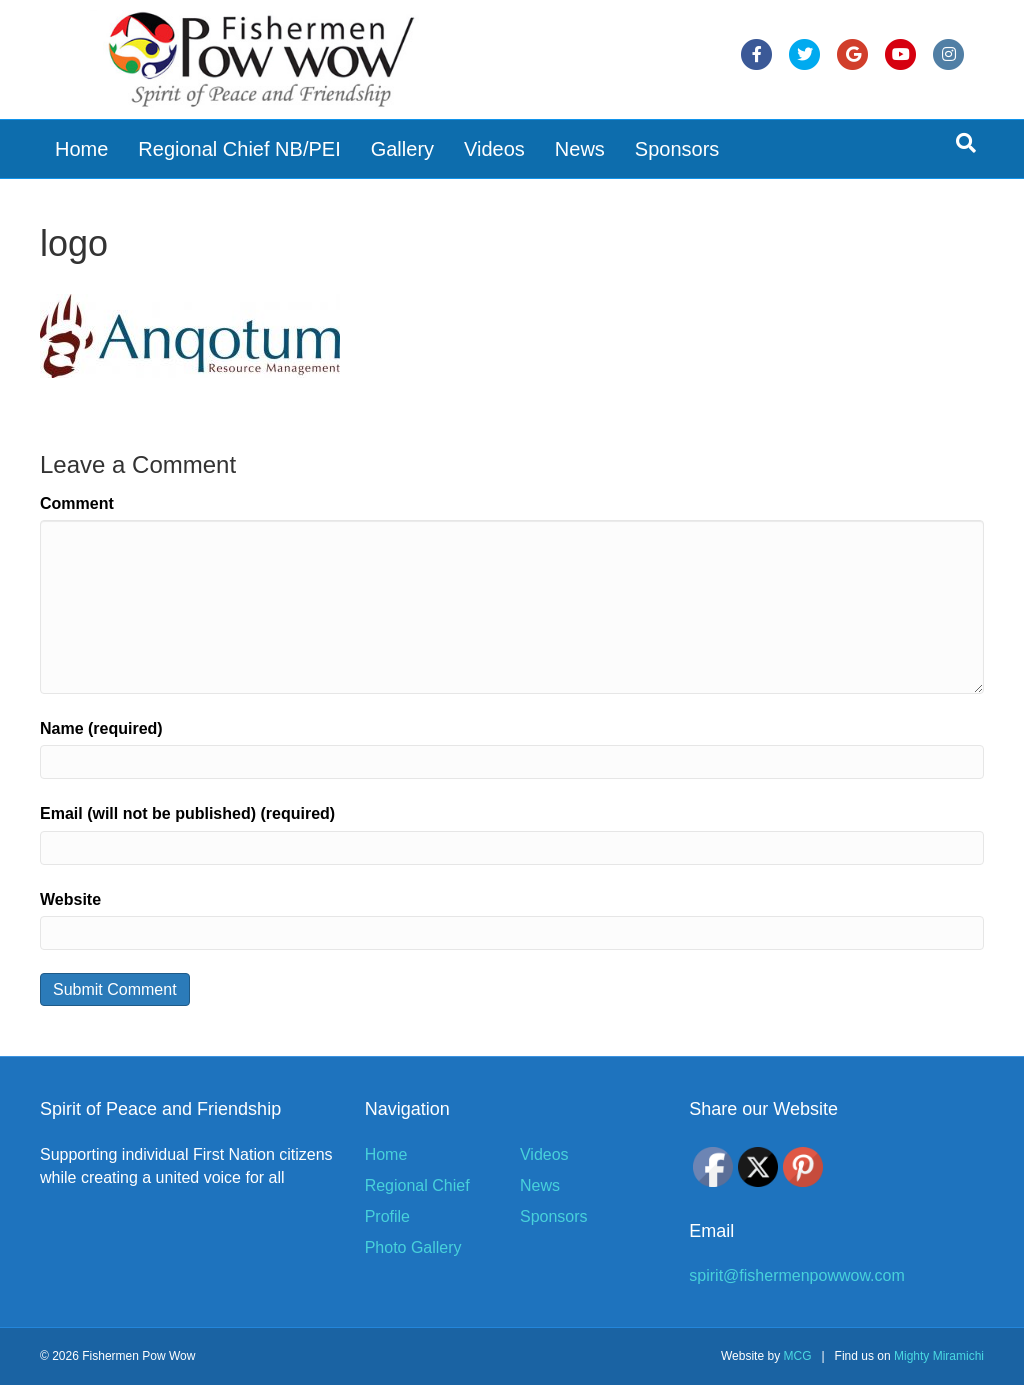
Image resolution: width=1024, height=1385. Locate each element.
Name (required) (101, 728)
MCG (797, 1356)
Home (81, 149)
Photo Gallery (413, 1247)
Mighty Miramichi (939, 1356)
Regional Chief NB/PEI (239, 149)
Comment (77, 503)
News (580, 149)
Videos (494, 149)
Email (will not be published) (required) (187, 813)
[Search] (966, 143)
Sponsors (677, 149)
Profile (387, 1216)
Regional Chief (417, 1185)
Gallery (402, 149)
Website (70, 899)
